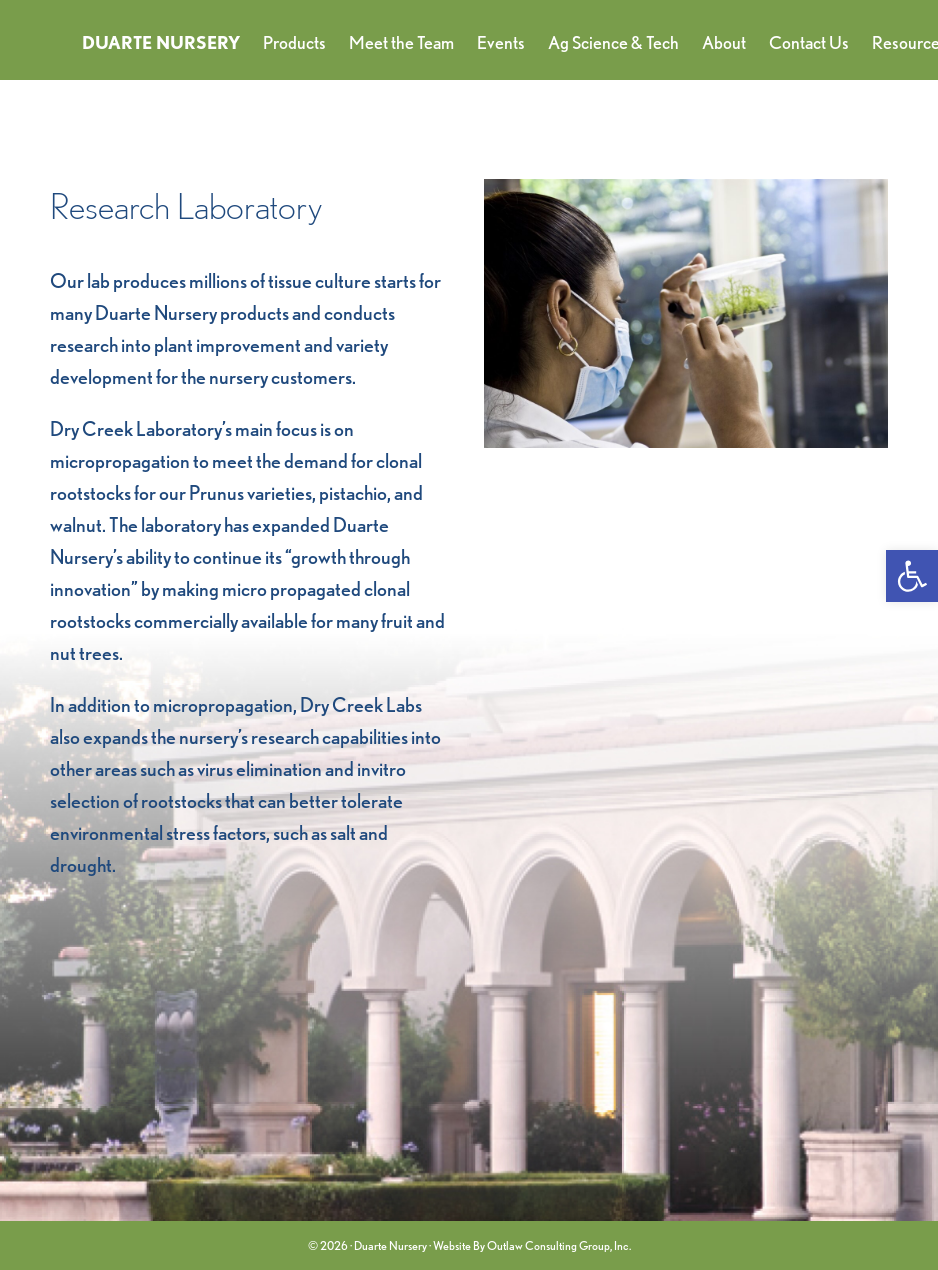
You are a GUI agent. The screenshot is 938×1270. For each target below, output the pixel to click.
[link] (912, 576)
